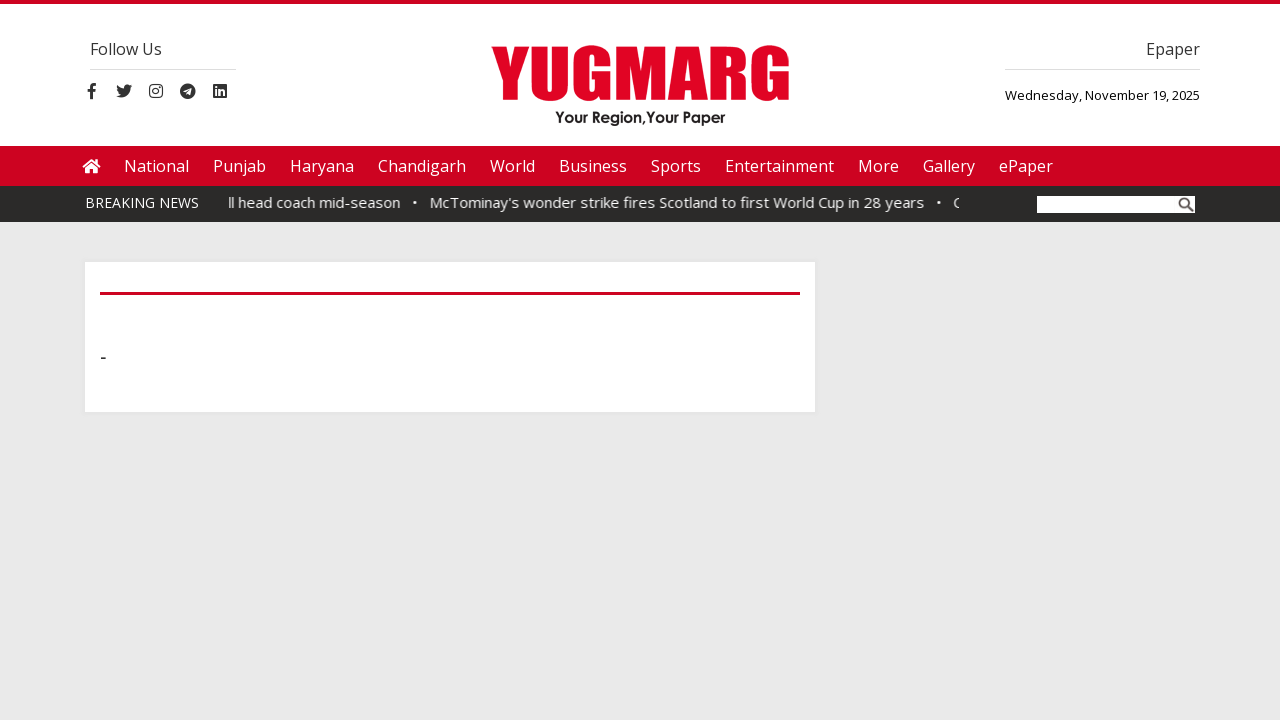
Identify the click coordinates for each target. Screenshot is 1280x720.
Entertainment (779, 166)
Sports (676, 166)
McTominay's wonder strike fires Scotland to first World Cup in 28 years (682, 202)
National (156, 166)
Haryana (322, 166)
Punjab (239, 166)
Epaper (1173, 49)
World (512, 166)
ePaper (1026, 166)
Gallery (949, 166)
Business (593, 166)
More (878, 166)
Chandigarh (422, 166)
